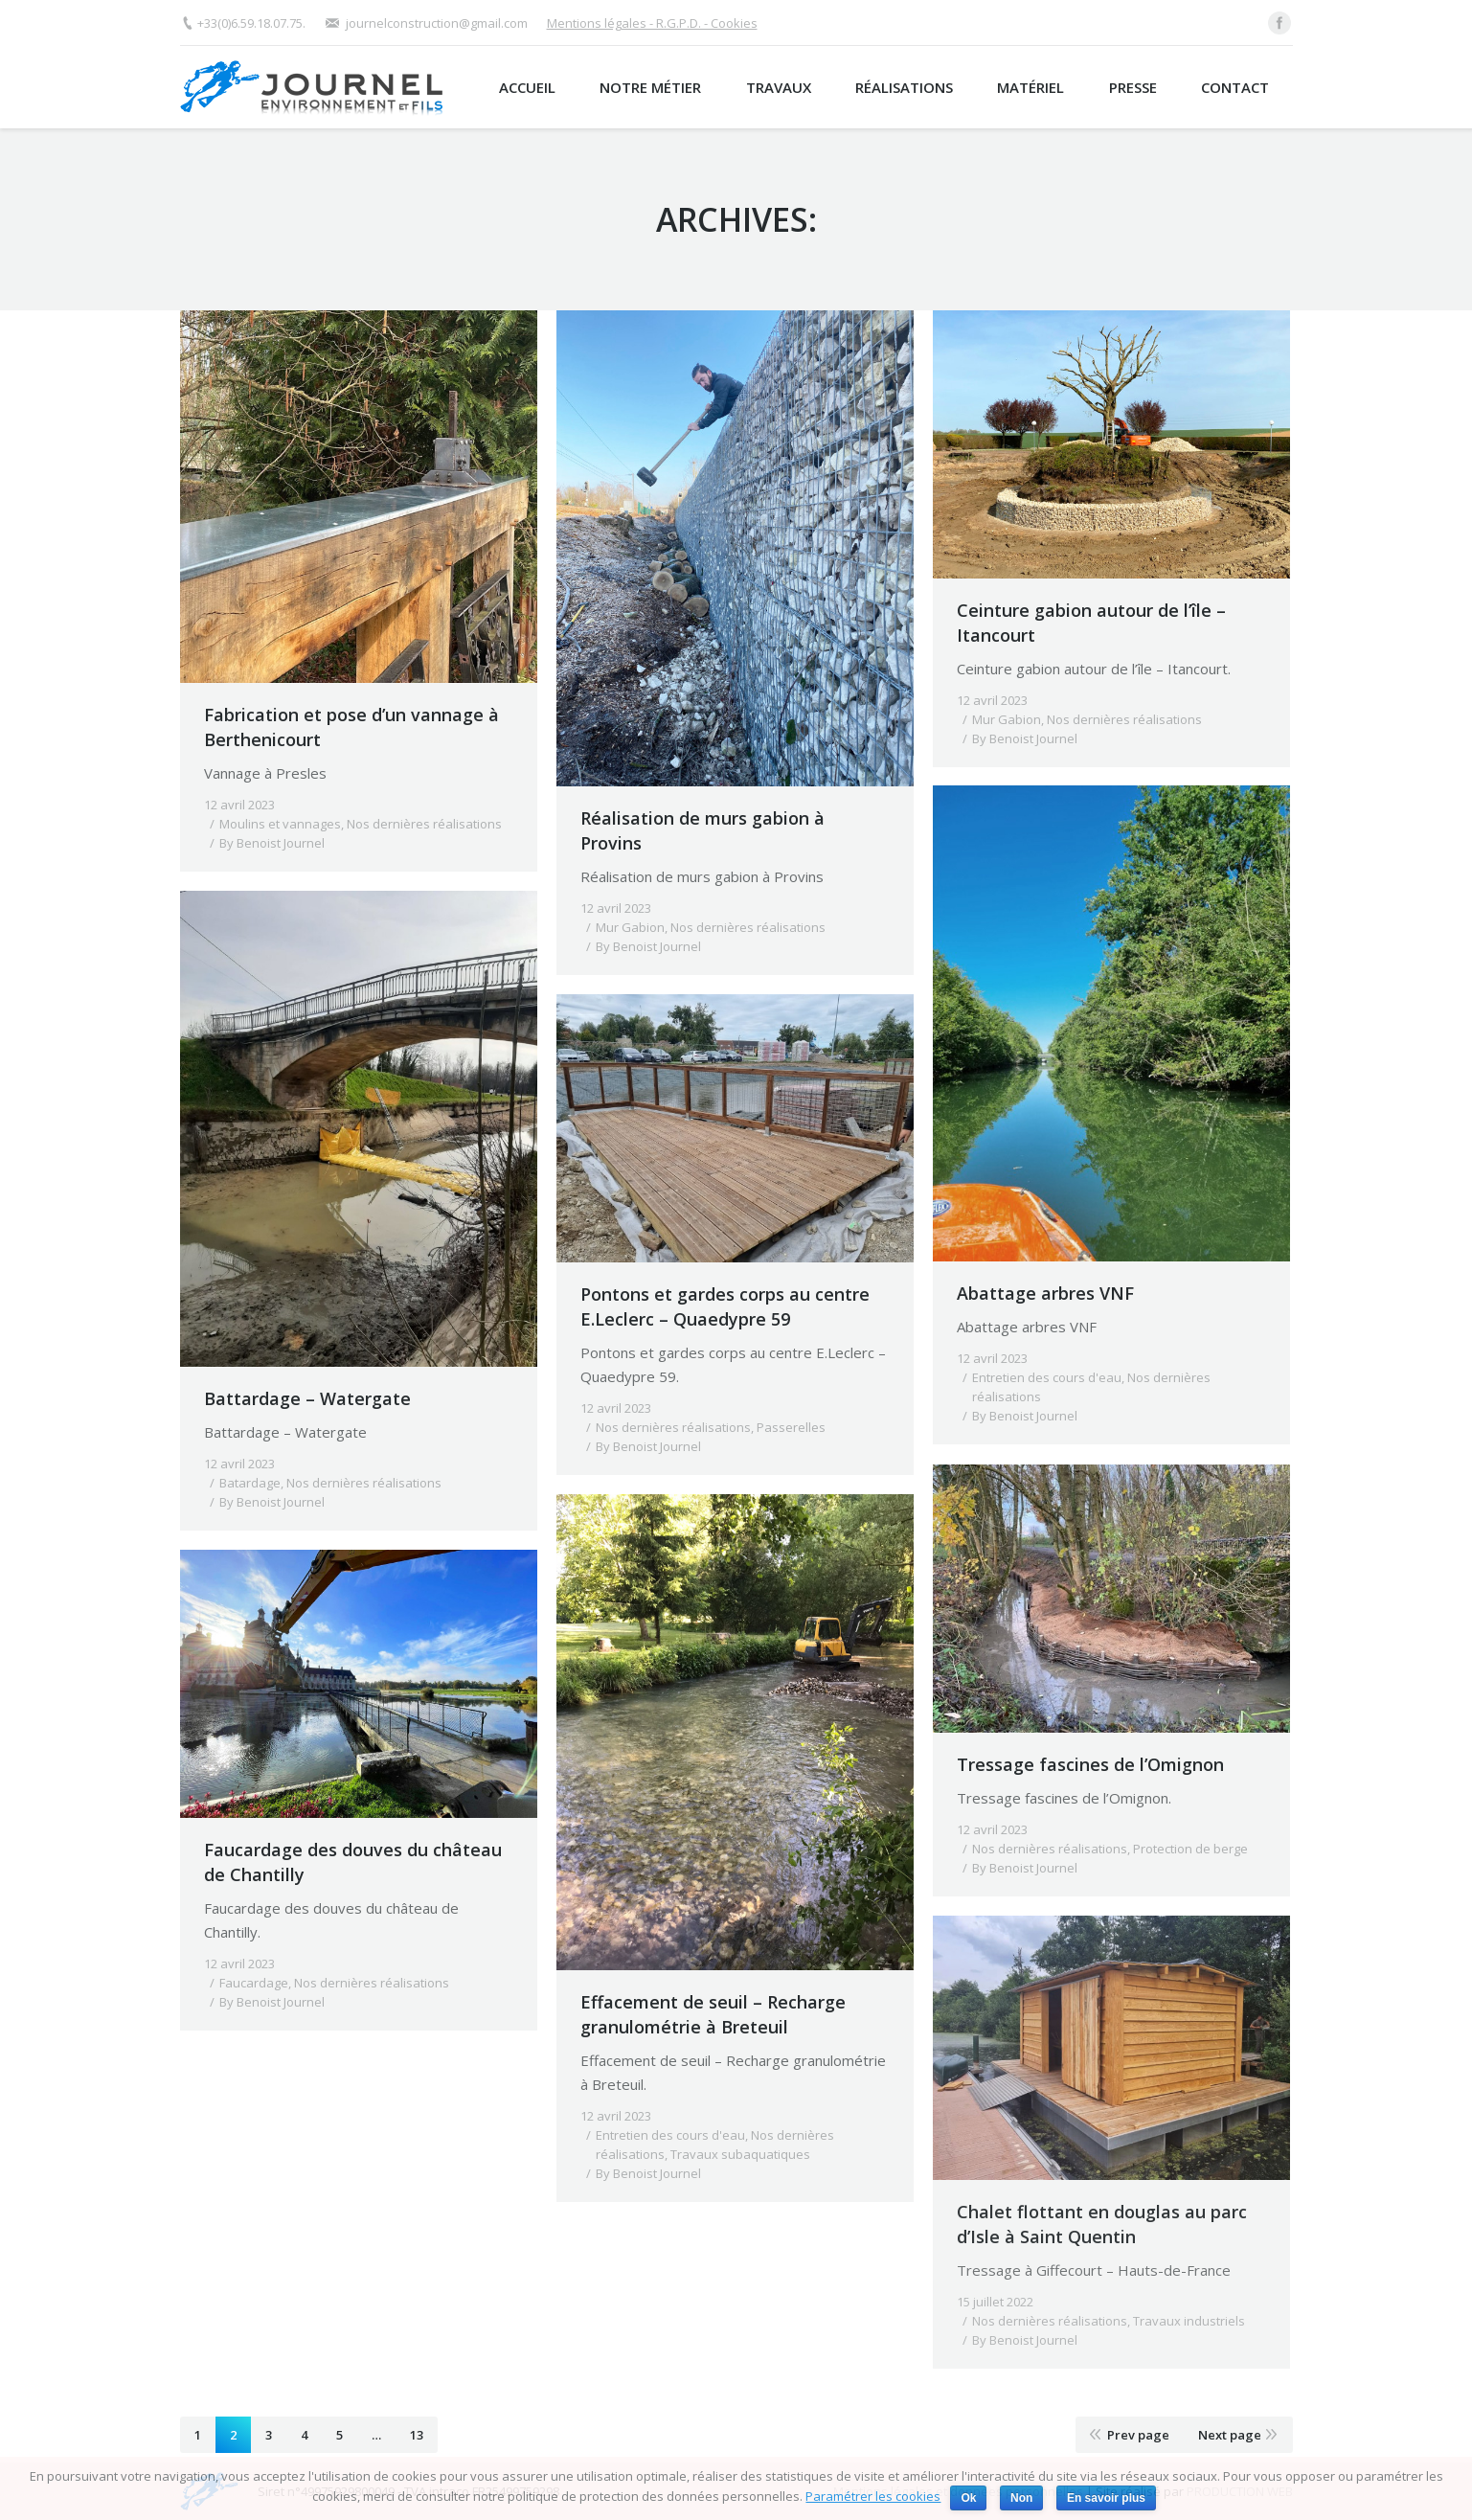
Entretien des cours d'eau (1046, 1377)
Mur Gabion (630, 927)
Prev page (1138, 2434)
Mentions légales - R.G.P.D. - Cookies (652, 23)
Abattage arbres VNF (1045, 1293)
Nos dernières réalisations (424, 823)
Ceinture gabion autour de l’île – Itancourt (1091, 623)
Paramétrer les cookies (872, 2496)
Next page (1229, 2434)
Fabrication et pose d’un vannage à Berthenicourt (351, 727)
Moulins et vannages (280, 823)
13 (416, 2434)
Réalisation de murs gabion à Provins (702, 830)
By (272, 842)
